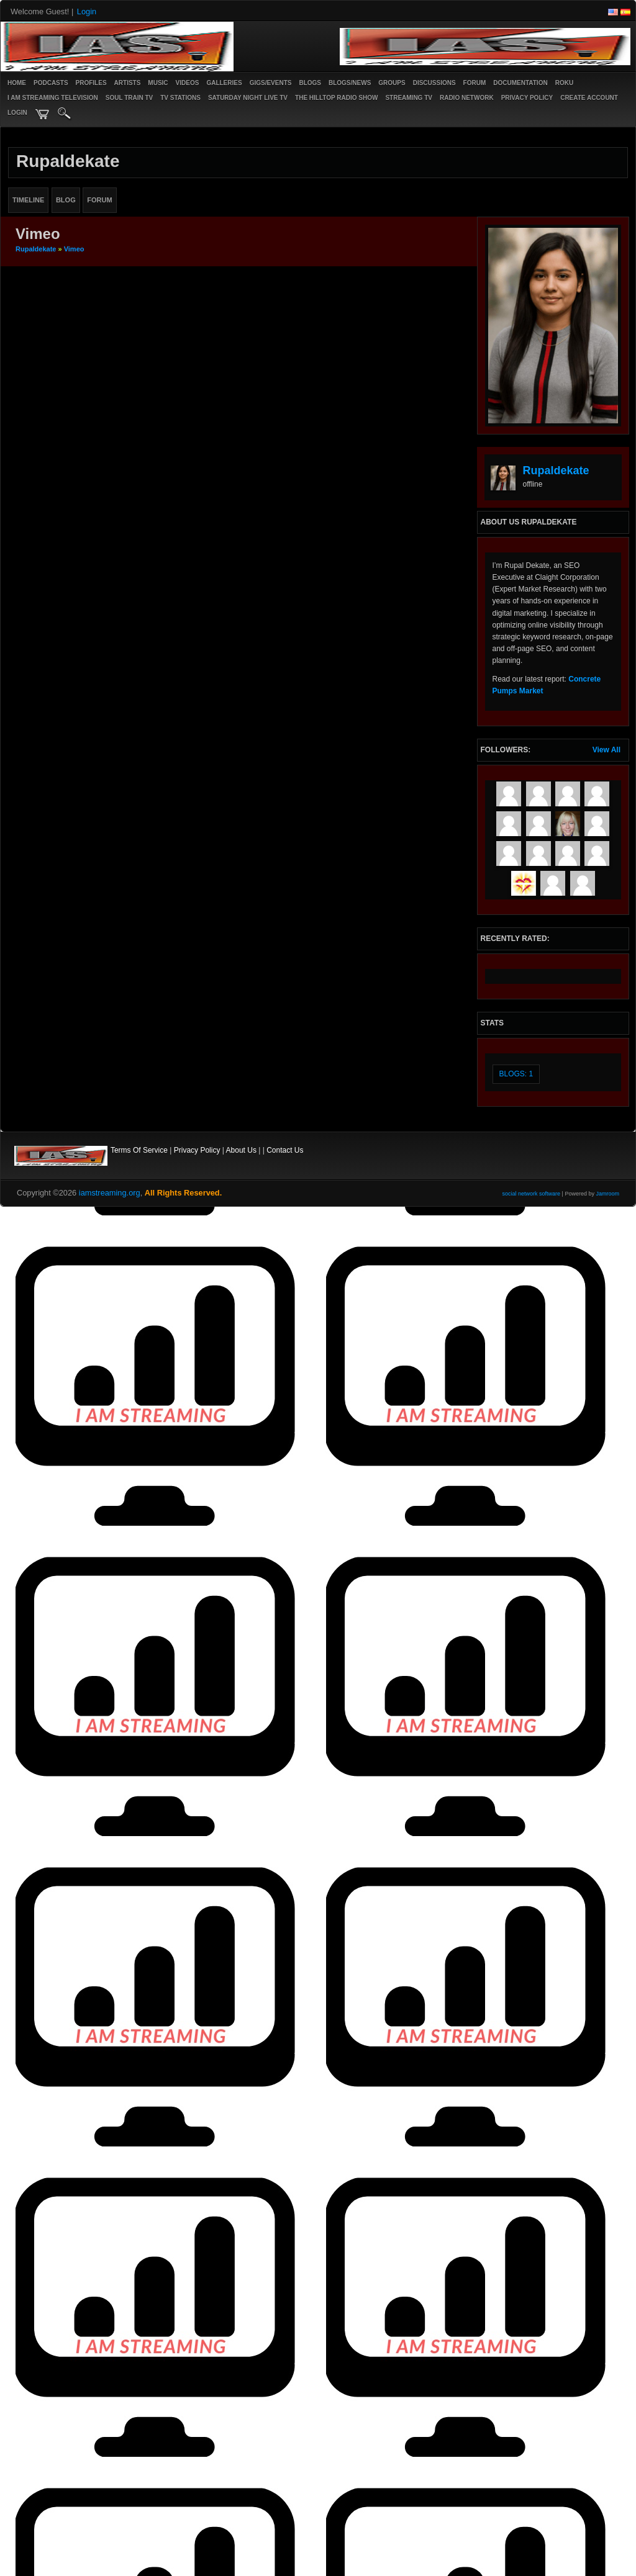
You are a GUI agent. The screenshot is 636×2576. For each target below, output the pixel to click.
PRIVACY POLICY (527, 97)
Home (16, 82)
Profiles (91, 82)
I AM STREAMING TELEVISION (52, 97)
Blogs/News (350, 82)
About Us (241, 1150)
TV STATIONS (180, 97)
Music (158, 82)
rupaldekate (36, 249)
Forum (474, 82)
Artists (127, 82)
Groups (391, 82)
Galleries (224, 82)
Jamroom (607, 1194)
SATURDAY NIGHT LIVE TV (248, 97)
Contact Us (284, 1150)
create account (589, 97)
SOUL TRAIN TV (129, 97)
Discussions (434, 82)
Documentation (520, 82)
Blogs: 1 (516, 1074)
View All (606, 749)
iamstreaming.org (109, 1192)
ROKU (564, 82)
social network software (531, 1194)
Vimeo (74, 249)
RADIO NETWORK (467, 97)
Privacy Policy (197, 1150)
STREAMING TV (408, 97)
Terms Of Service (139, 1150)
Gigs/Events (271, 82)
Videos (187, 82)
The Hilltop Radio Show (336, 97)
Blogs (310, 82)
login (17, 112)
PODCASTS (51, 82)
